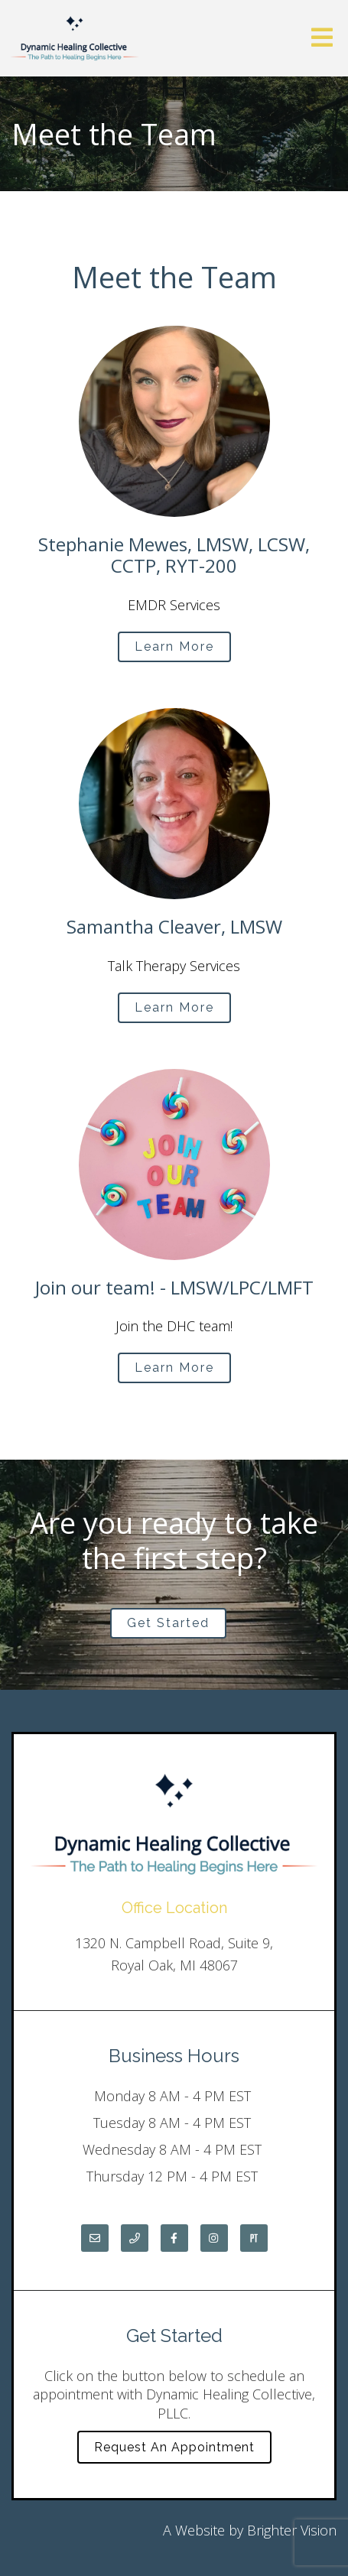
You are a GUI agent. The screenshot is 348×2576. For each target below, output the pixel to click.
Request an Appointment (174, 2447)
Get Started (168, 1623)
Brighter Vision (292, 2530)
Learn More (174, 646)
